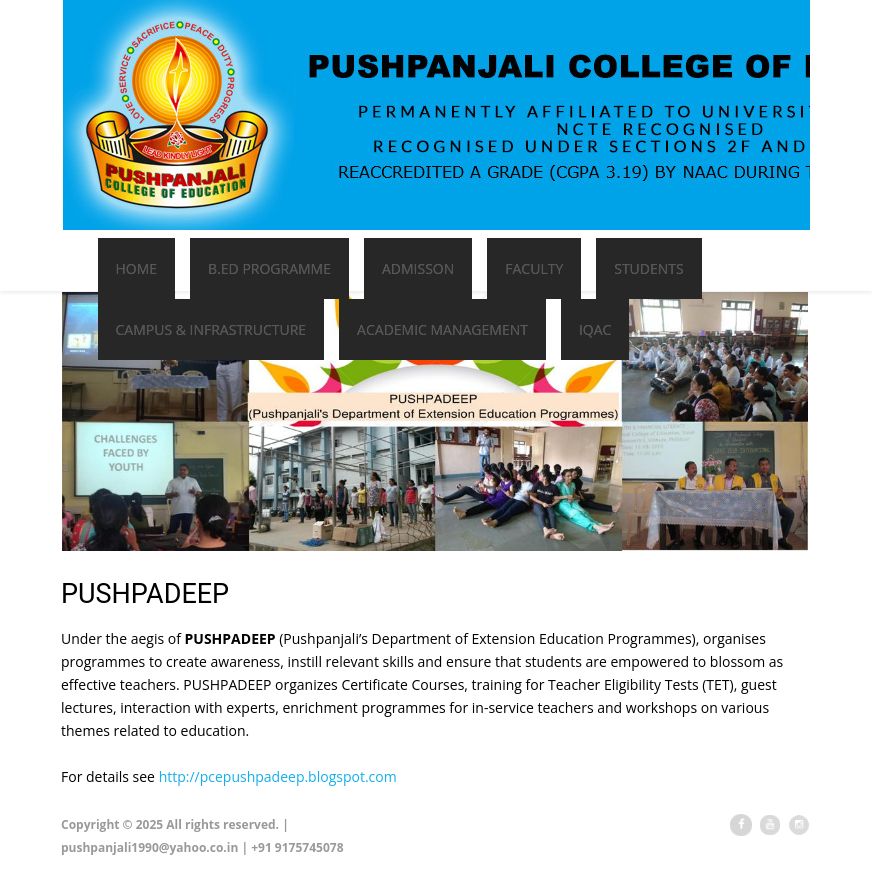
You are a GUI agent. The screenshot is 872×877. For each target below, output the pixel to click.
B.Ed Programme (269, 268)
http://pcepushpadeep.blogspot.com (278, 776)
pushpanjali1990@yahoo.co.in (149, 847)
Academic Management (442, 329)
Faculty (534, 268)
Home (137, 268)
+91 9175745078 (297, 847)
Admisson (418, 268)
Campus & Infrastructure (211, 329)
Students (648, 268)
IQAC (595, 329)
